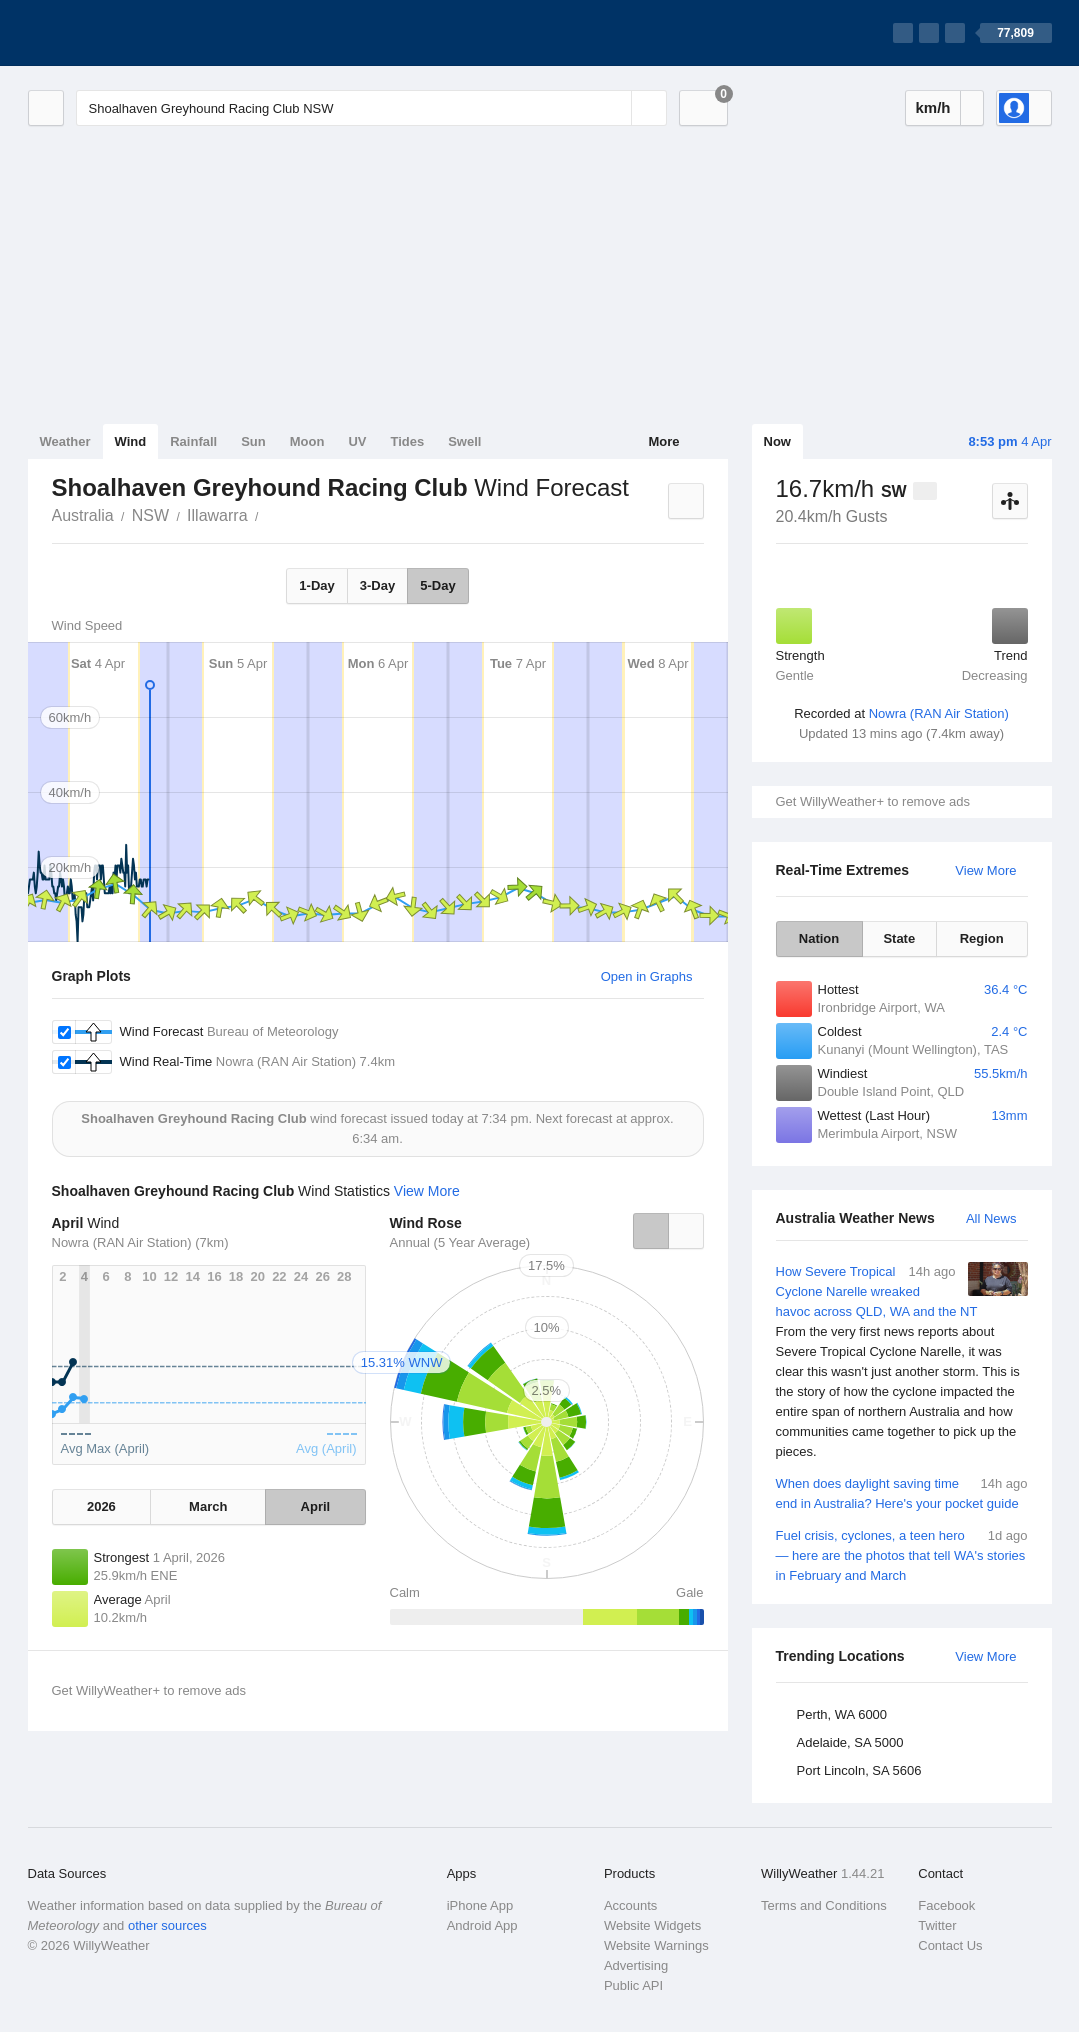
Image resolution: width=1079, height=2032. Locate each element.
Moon (307, 441)
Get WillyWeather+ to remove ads (873, 801)
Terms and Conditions (824, 1905)
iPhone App (480, 1905)
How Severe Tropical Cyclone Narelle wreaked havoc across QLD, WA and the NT (902, 1362)
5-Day (437, 585)
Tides (407, 441)
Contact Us (950, 1945)
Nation (819, 938)
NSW (150, 515)
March (208, 1506)
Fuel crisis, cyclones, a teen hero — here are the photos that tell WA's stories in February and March (902, 1554)
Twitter (937, 1925)
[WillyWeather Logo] (122, 33)
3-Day (377, 585)
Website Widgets (652, 1925)
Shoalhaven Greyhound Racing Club (270, 514)
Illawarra (217, 515)
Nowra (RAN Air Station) (939, 713)
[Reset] (614, 108)
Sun (253, 441)
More (663, 441)
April (316, 1506)
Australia (83, 515)
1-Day (316, 585)
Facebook (946, 1905)
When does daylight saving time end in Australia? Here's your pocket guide (902, 1492)
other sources (167, 1925)
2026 (101, 1506)
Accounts (630, 1905)
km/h (932, 107)
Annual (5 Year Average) (460, 1242)
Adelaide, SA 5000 (850, 1742)
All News (991, 1218)
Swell (464, 441)
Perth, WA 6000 (842, 1714)
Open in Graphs (647, 976)
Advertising (636, 1965)
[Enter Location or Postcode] (371, 108)
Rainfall (193, 441)
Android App (482, 1925)
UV (357, 441)
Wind (131, 441)
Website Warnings (656, 1945)
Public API (633, 1985)
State (899, 938)
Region (982, 938)
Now (777, 441)
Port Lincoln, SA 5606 (859, 1770)
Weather (65, 441)
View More (985, 870)
